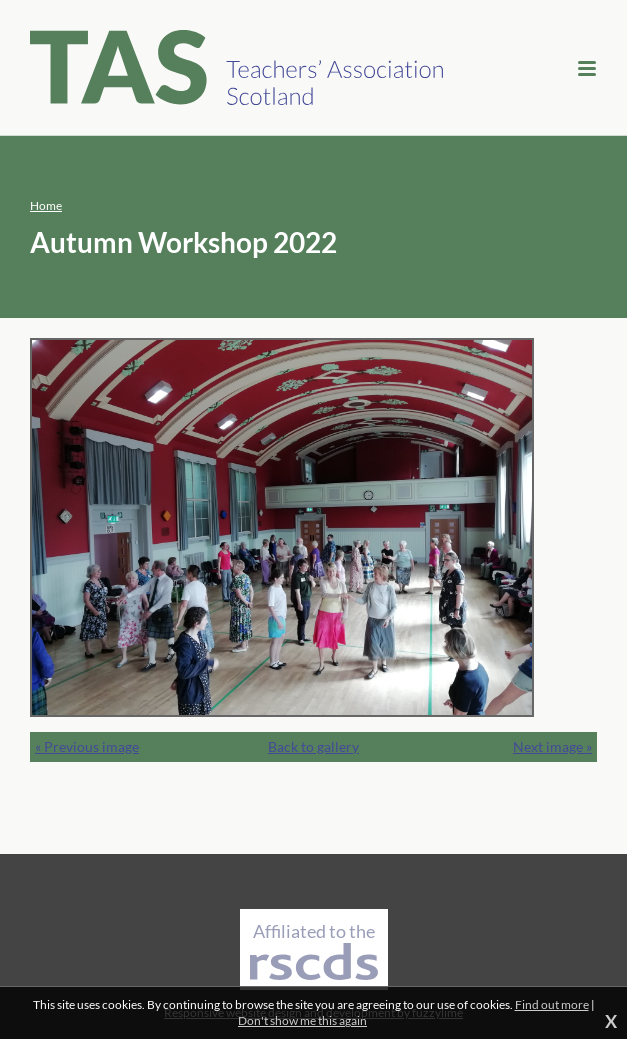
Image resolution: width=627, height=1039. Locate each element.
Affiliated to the (314, 950)
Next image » (552, 746)
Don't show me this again (302, 1020)
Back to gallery (313, 746)
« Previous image (87, 746)
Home (46, 205)
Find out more (552, 1004)
